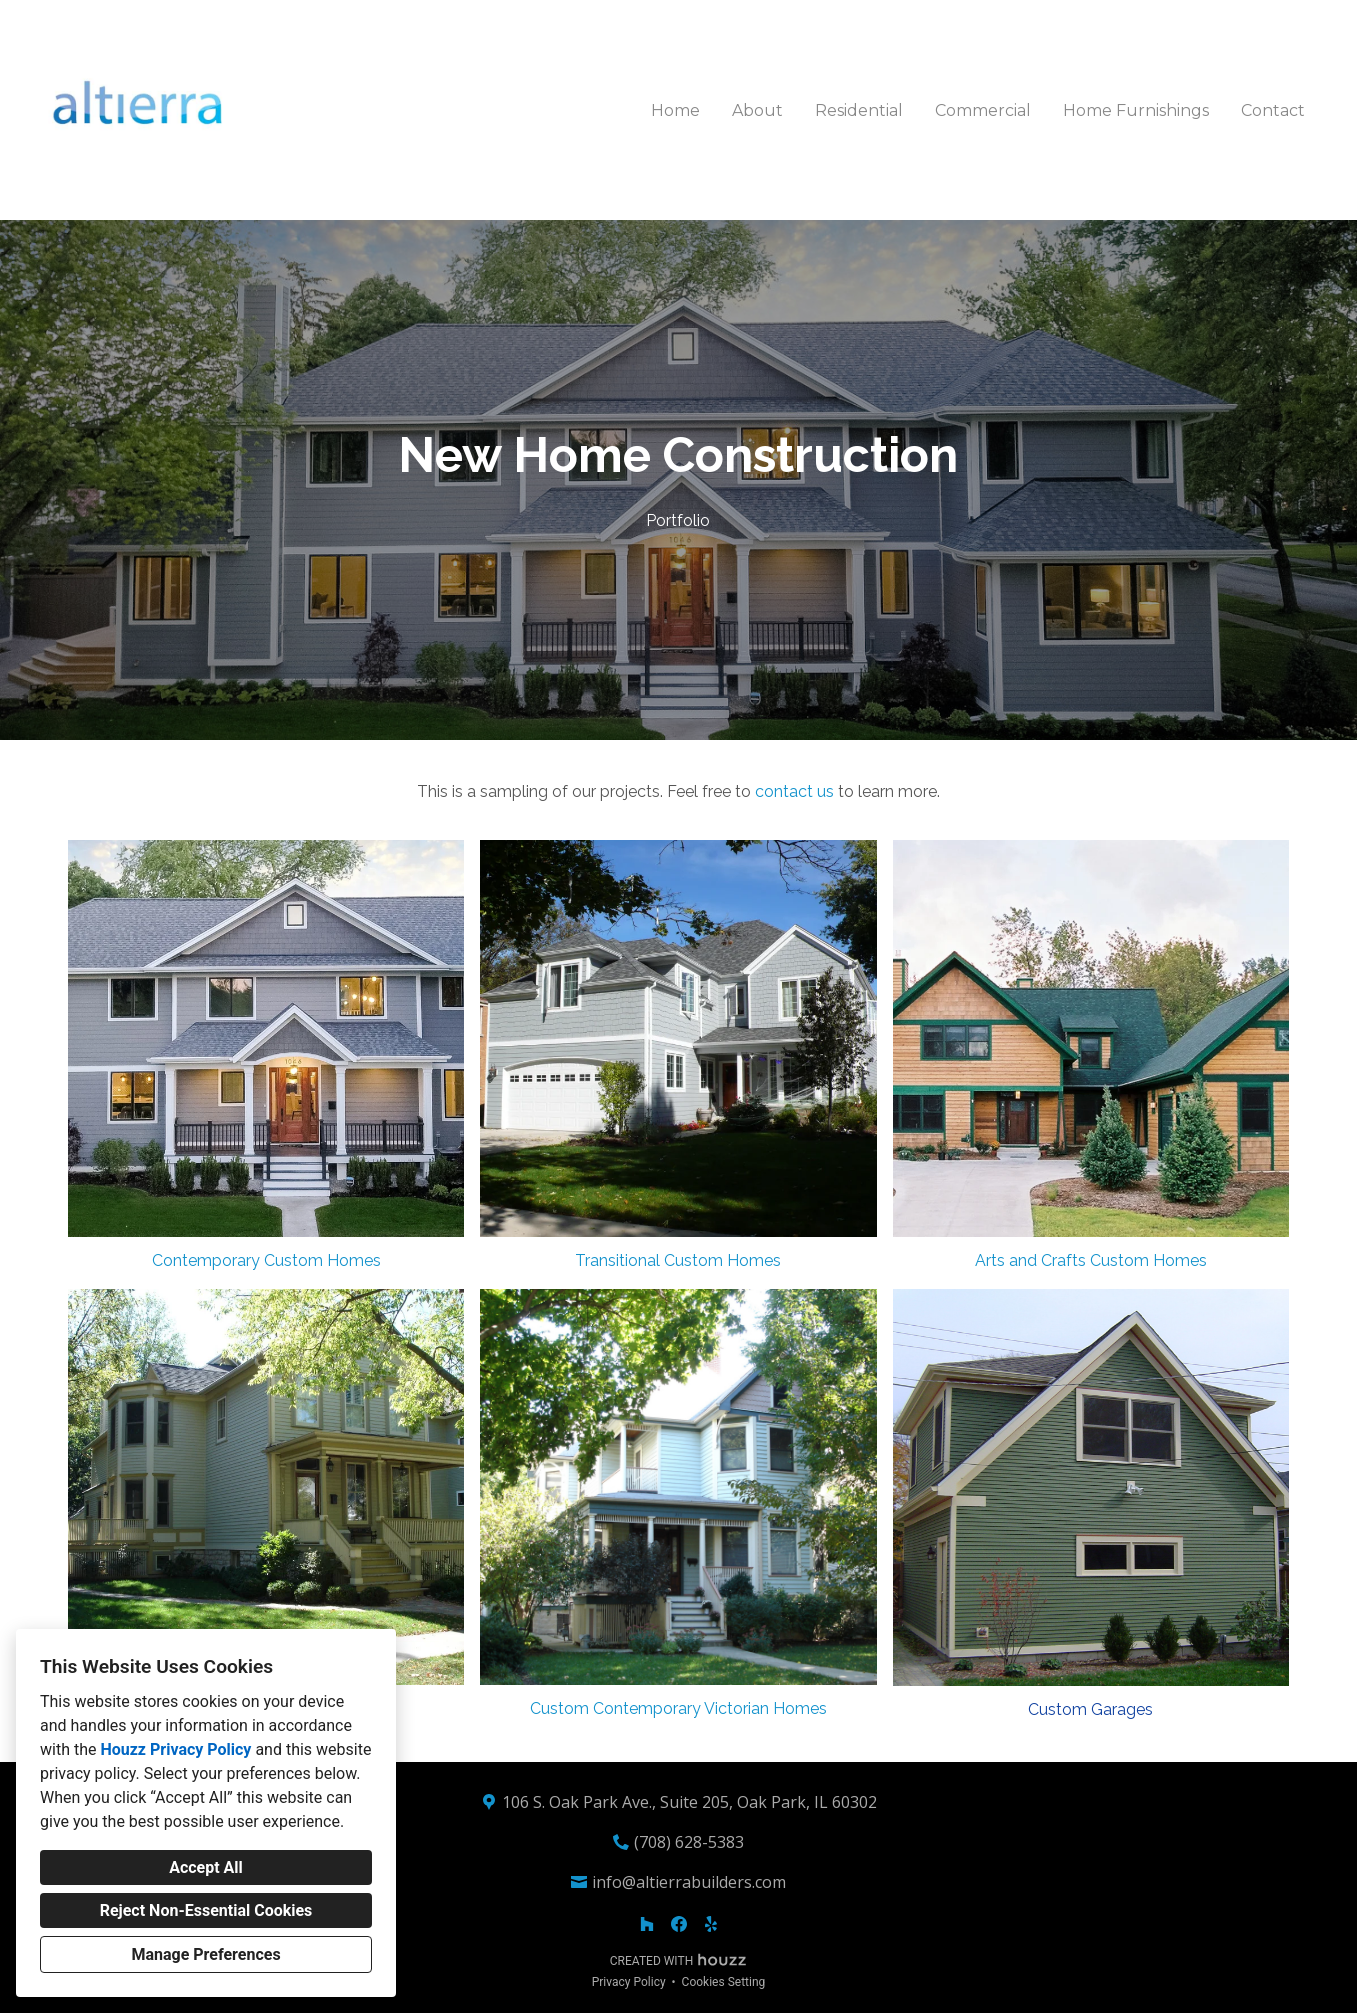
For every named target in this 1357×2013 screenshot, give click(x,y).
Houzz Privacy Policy (175, 1749)
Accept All (206, 1867)
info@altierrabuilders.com (689, 1882)
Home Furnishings (1136, 110)
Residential (859, 110)
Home (675, 110)
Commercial (983, 110)
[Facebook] (679, 1924)
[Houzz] (647, 1924)
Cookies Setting (724, 1982)
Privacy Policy (629, 1982)
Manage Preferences (205, 1954)
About (757, 110)
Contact (1273, 110)
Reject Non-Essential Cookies (206, 1910)
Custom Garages (1090, 1709)
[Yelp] (711, 1924)
